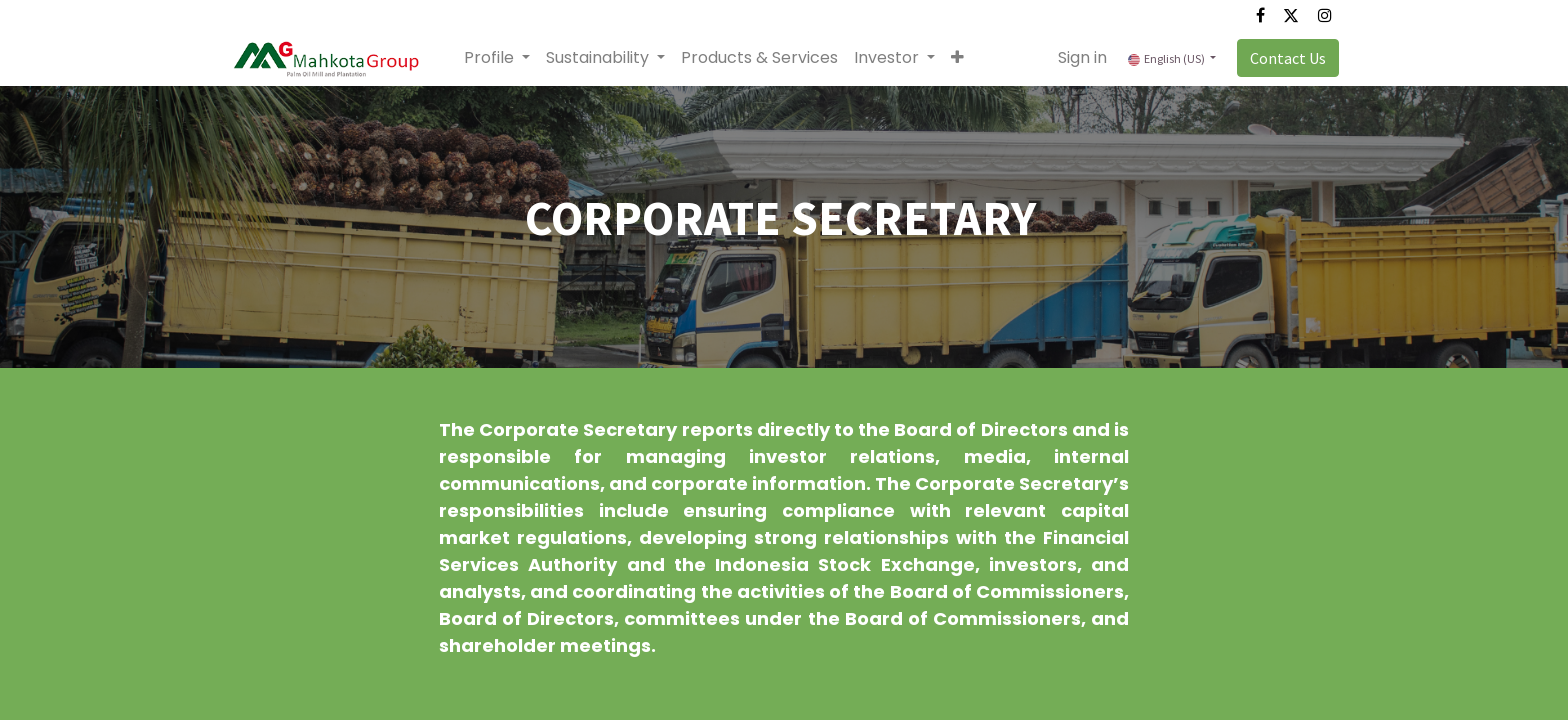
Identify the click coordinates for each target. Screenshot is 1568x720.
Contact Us (1288, 58)
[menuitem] (759, 58)
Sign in (1082, 57)
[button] (957, 58)
